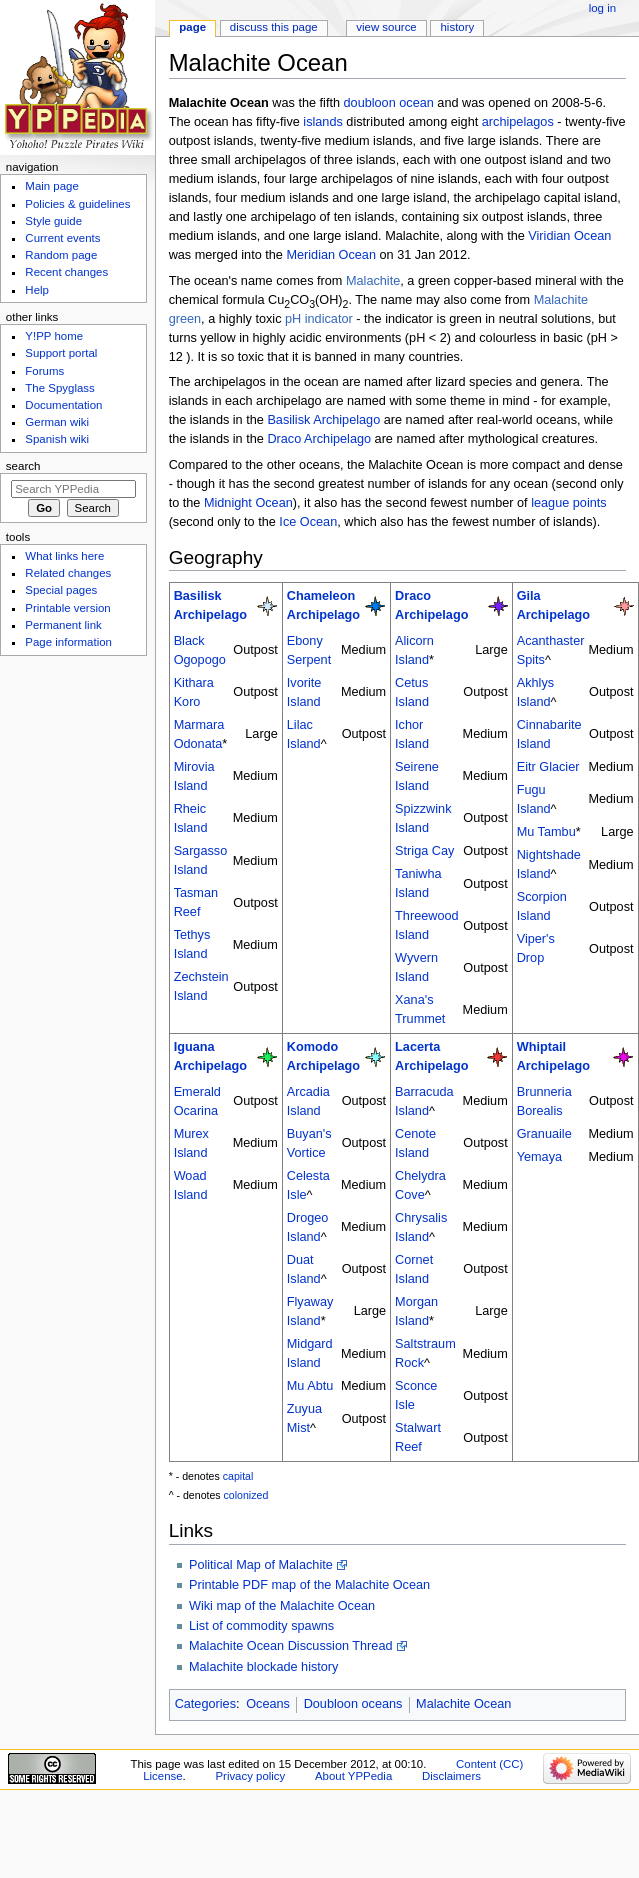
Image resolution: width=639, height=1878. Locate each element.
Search (23, 466)
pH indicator (319, 319)
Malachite (373, 281)
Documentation (63, 405)
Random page (61, 255)
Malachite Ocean (463, 1704)
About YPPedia (353, 1776)
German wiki (57, 422)
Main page (52, 186)
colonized (246, 1495)
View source (386, 27)
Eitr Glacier (548, 767)
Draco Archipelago (319, 439)
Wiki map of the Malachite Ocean (282, 1606)
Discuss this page (274, 27)
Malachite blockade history (264, 1667)
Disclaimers (451, 1776)
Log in (602, 8)
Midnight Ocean (248, 503)
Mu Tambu (546, 832)
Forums (44, 371)
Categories (205, 1704)
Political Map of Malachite (261, 1565)
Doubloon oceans (353, 1704)
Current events (62, 238)
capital (238, 1476)
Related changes (68, 573)
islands (323, 122)
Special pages (61, 590)
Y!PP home (54, 336)
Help (37, 290)
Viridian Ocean (569, 236)
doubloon (370, 103)
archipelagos (518, 122)
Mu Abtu (310, 1386)
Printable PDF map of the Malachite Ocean (309, 1585)
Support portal (61, 353)
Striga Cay (424, 851)
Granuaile (544, 1134)
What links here (64, 556)
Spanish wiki (57, 439)
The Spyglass (59, 388)
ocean (416, 103)
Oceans (268, 1704)
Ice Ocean (308, 522)
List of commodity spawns (261, 1626)
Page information (68, 642)
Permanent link (63, 625)
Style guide (53, 221)
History (458, 27)
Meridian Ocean (331, 255)
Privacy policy (250, 1776)
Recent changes (66, 272)
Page (192, 27)
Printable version (67, 608)
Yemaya (539, 1157)
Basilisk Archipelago (323, 420)
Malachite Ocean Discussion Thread (291, 1646)
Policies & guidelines (77, 204)
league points (568, 503)
